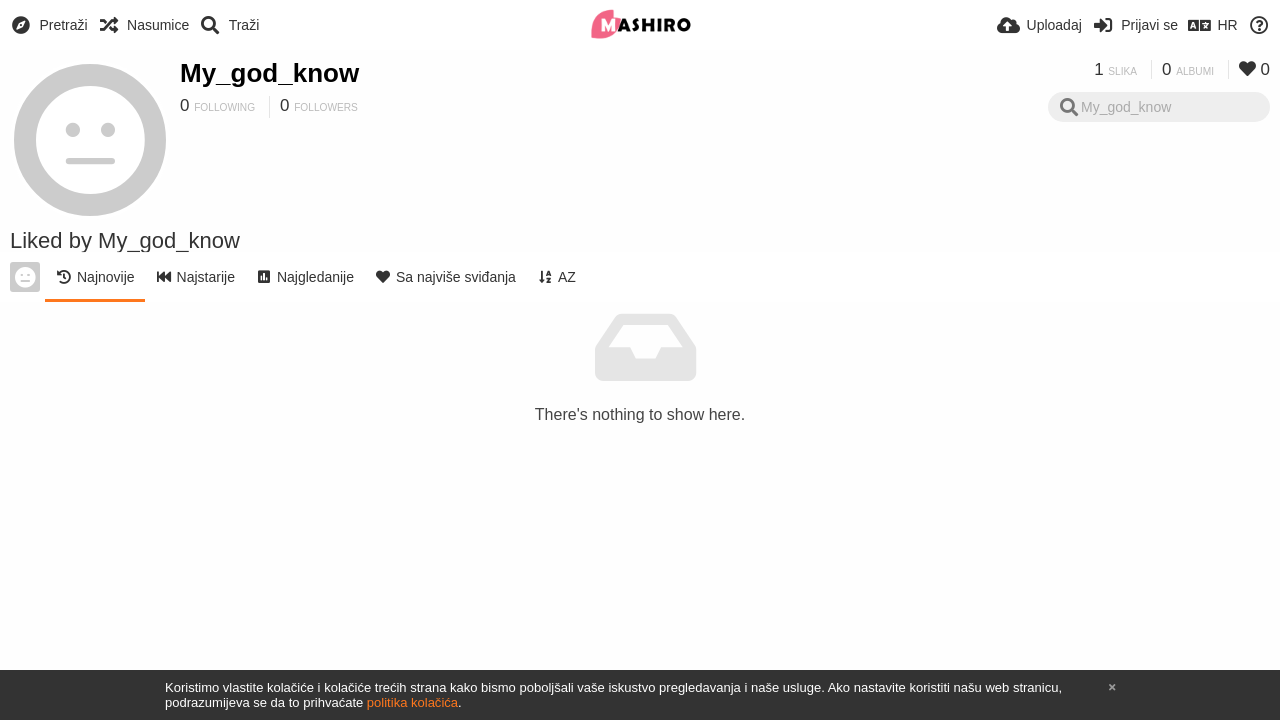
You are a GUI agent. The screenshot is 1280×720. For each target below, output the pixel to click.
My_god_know (269, 73)
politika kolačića (412, 702)
